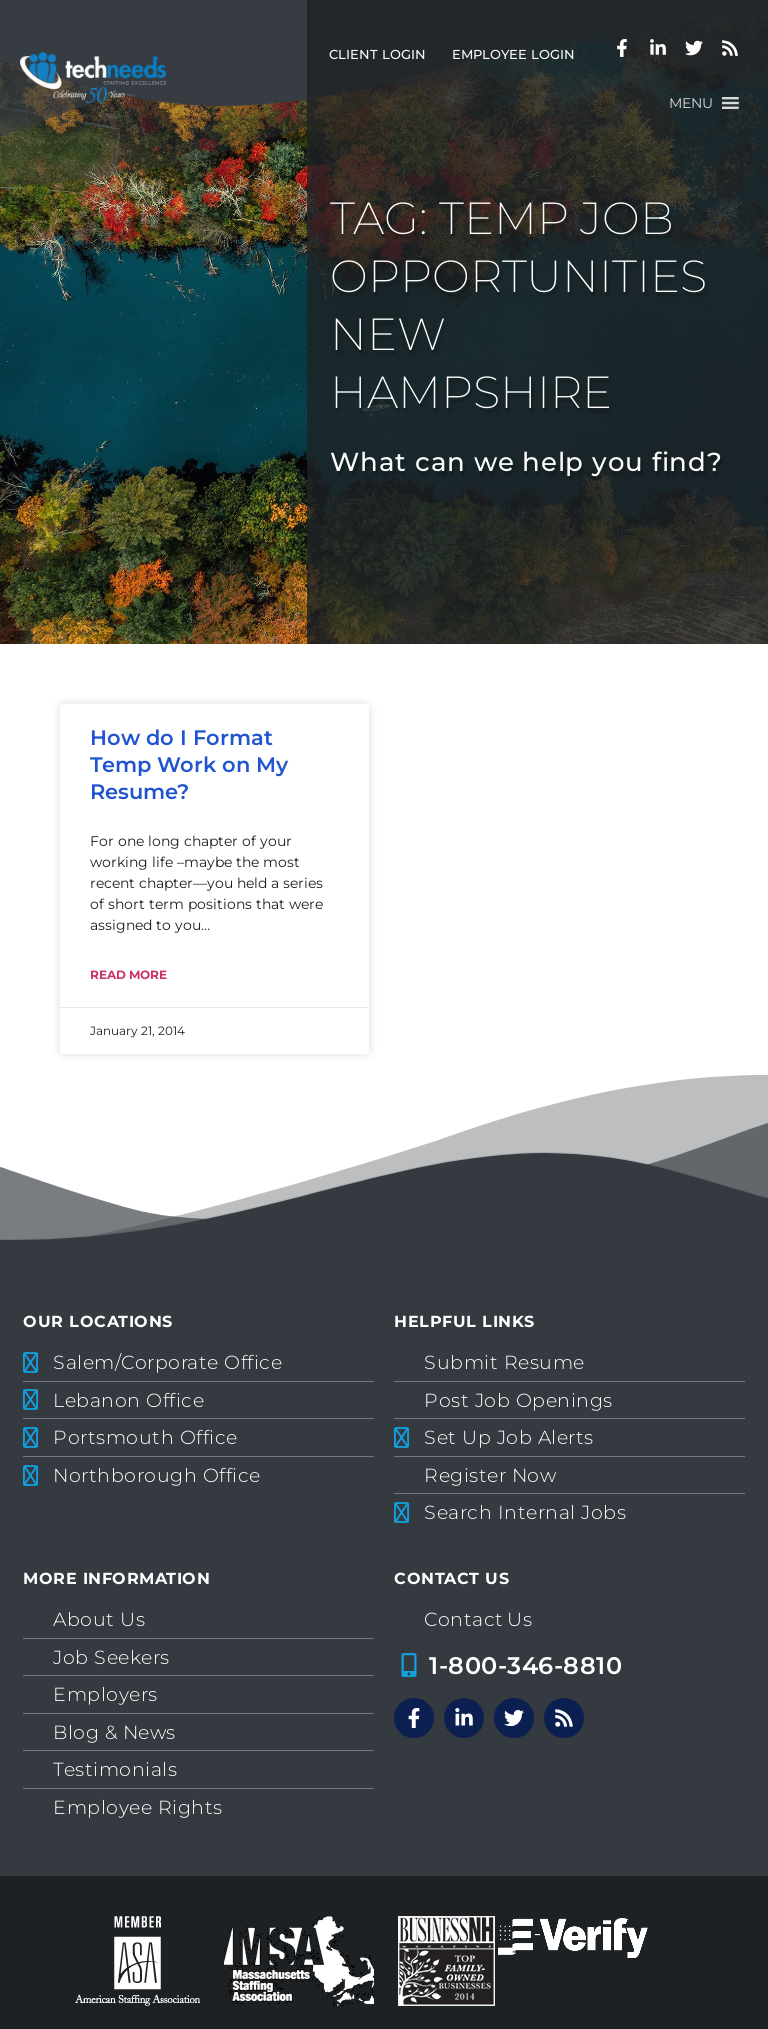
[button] (691, 103)
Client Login (377, 54)
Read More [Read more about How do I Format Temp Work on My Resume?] (128, 974)
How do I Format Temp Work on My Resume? (189, 765)
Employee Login (513, 54)
